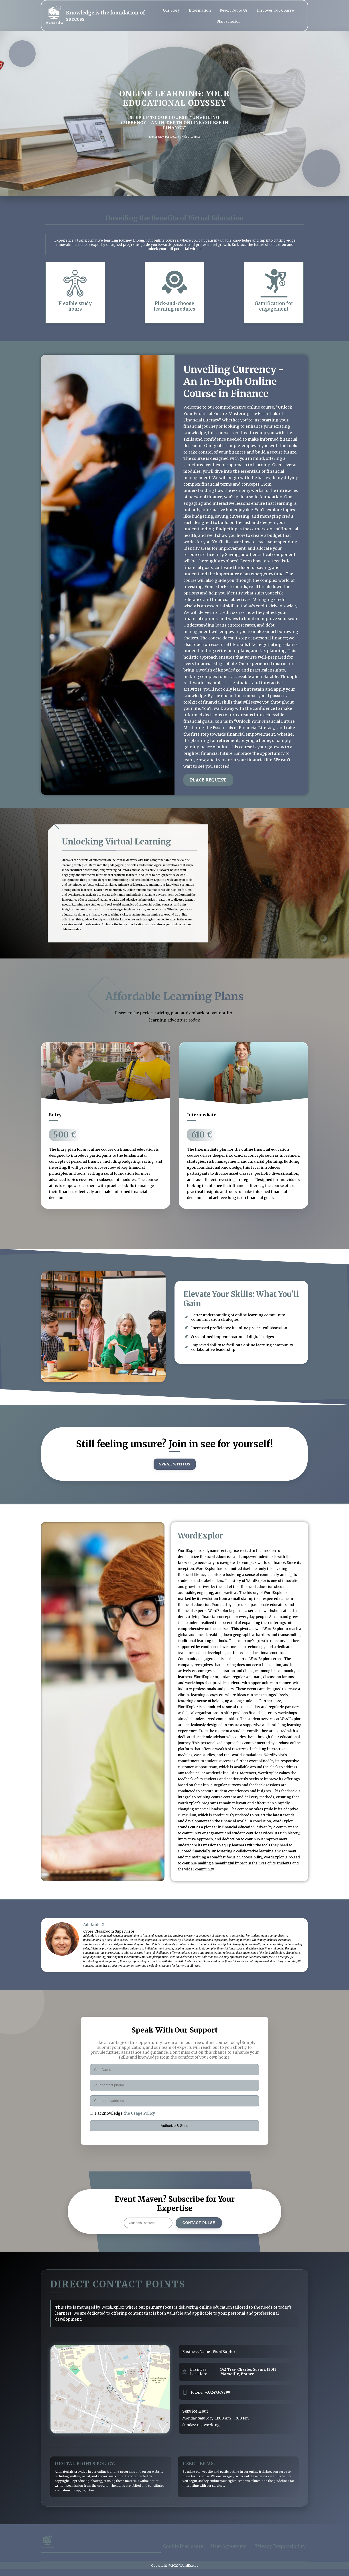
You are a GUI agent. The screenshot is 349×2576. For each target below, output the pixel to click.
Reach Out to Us (234, 8)
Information (200, 8)
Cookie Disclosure (183, 2542)
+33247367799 (217, 2388)
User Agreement (229, 2542)
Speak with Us (174, 1460)
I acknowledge (125, 2109)
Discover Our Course (275, 8)
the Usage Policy (139, 2109)
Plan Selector (228, 19)
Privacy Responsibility (280, 2542)
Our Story (171, 8)
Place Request (208, 776)
